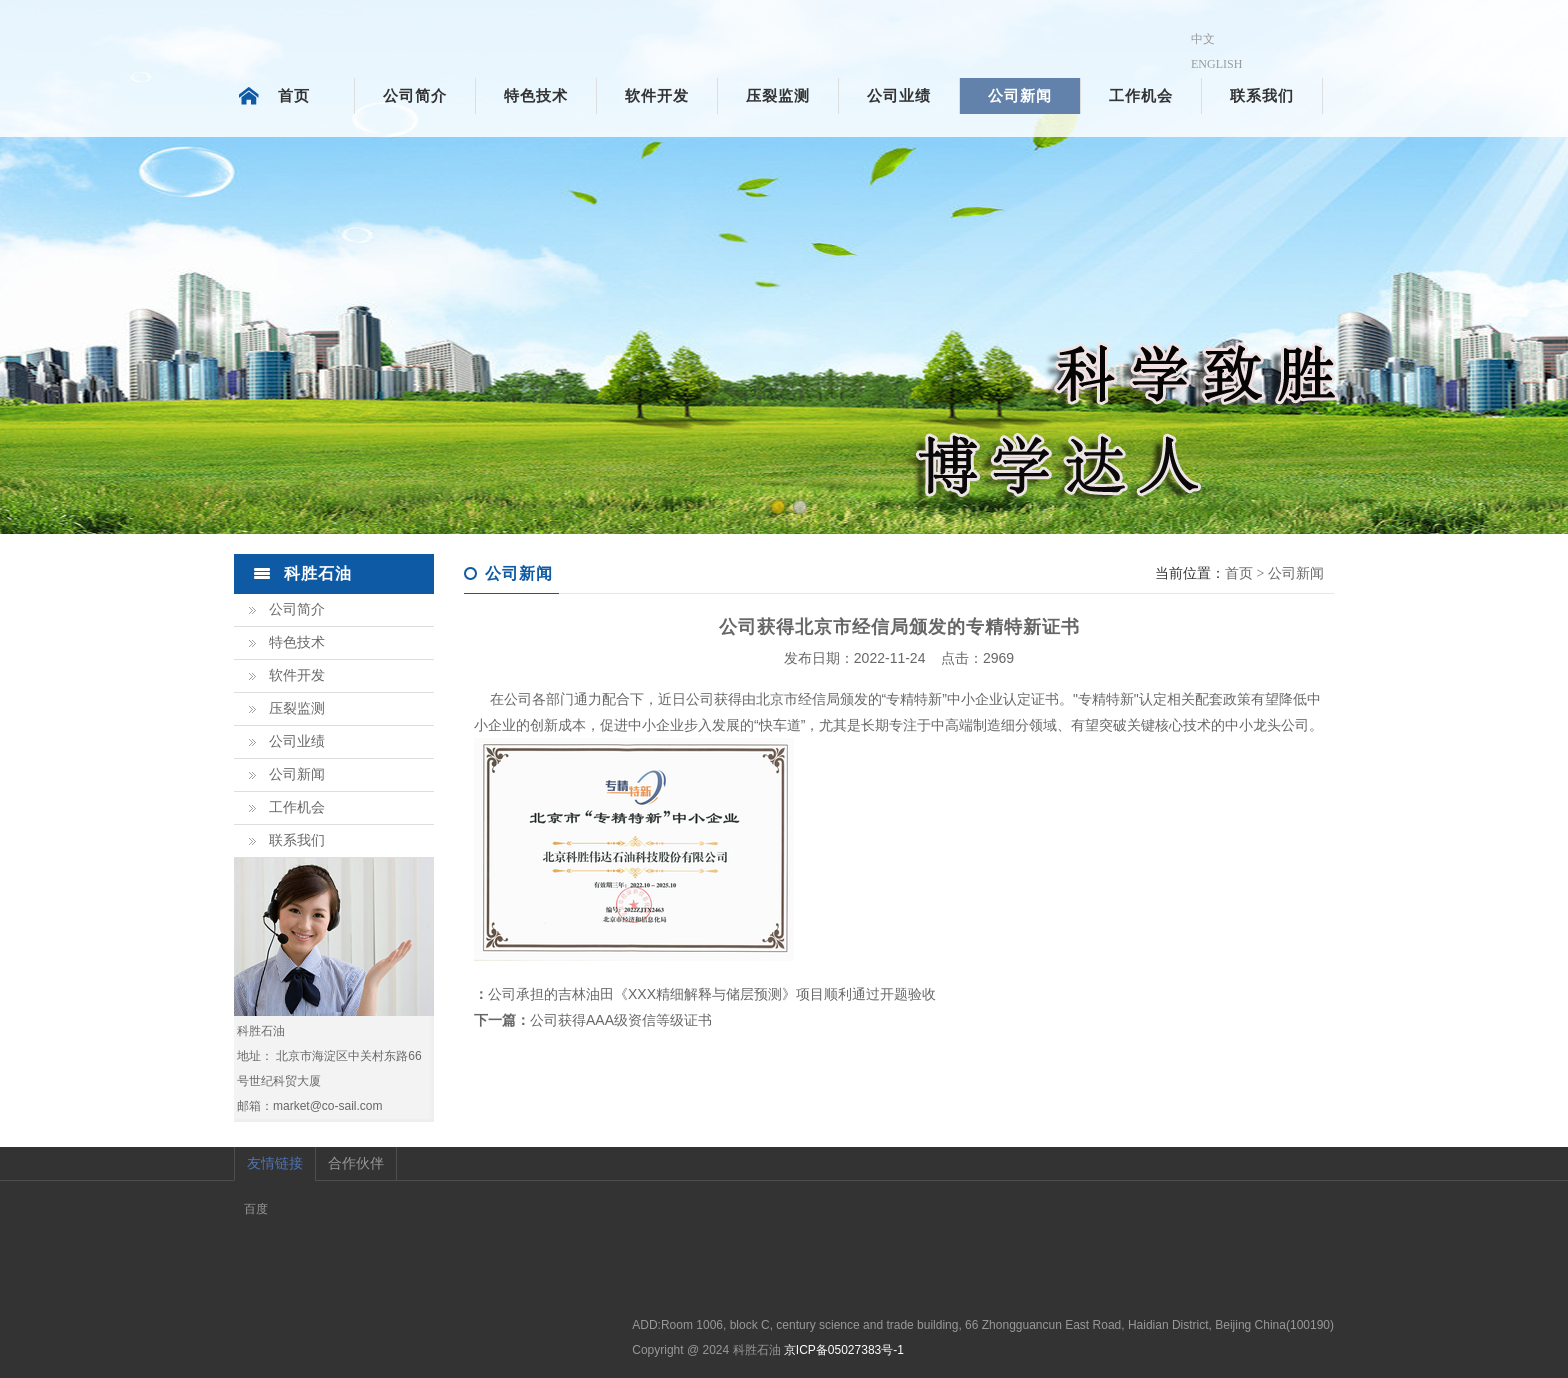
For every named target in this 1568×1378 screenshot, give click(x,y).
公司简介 (415, 96)
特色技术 (536, 96)
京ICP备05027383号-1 (844, 1350)
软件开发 (657, 96)
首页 (294, 96)
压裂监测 (778, 96)
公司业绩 (899, 96)
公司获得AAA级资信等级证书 (621, 1020)
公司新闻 (1020, 96)
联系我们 (1262, 96)
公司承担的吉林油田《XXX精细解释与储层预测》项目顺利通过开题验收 (712, 994)
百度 (256, 1209)
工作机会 (1141, 96)
